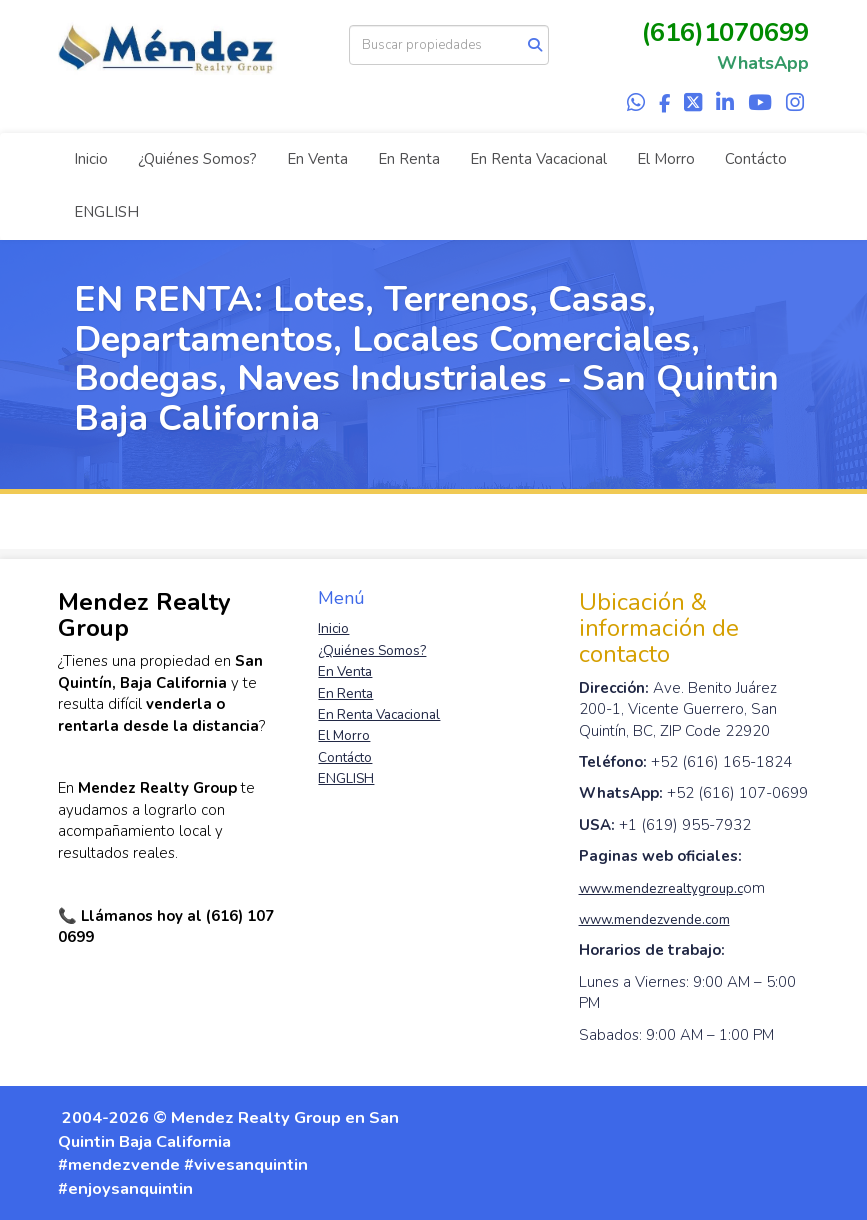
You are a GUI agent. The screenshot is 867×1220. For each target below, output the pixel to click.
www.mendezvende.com (654, 919)
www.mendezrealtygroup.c (661, 888)
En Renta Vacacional (538, 159)
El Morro (666, 159)
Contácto (756, 159)
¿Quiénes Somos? (197, 159)
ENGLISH (106, 212)
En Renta (409, 159)
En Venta (317, 159)
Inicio (91, 159)
